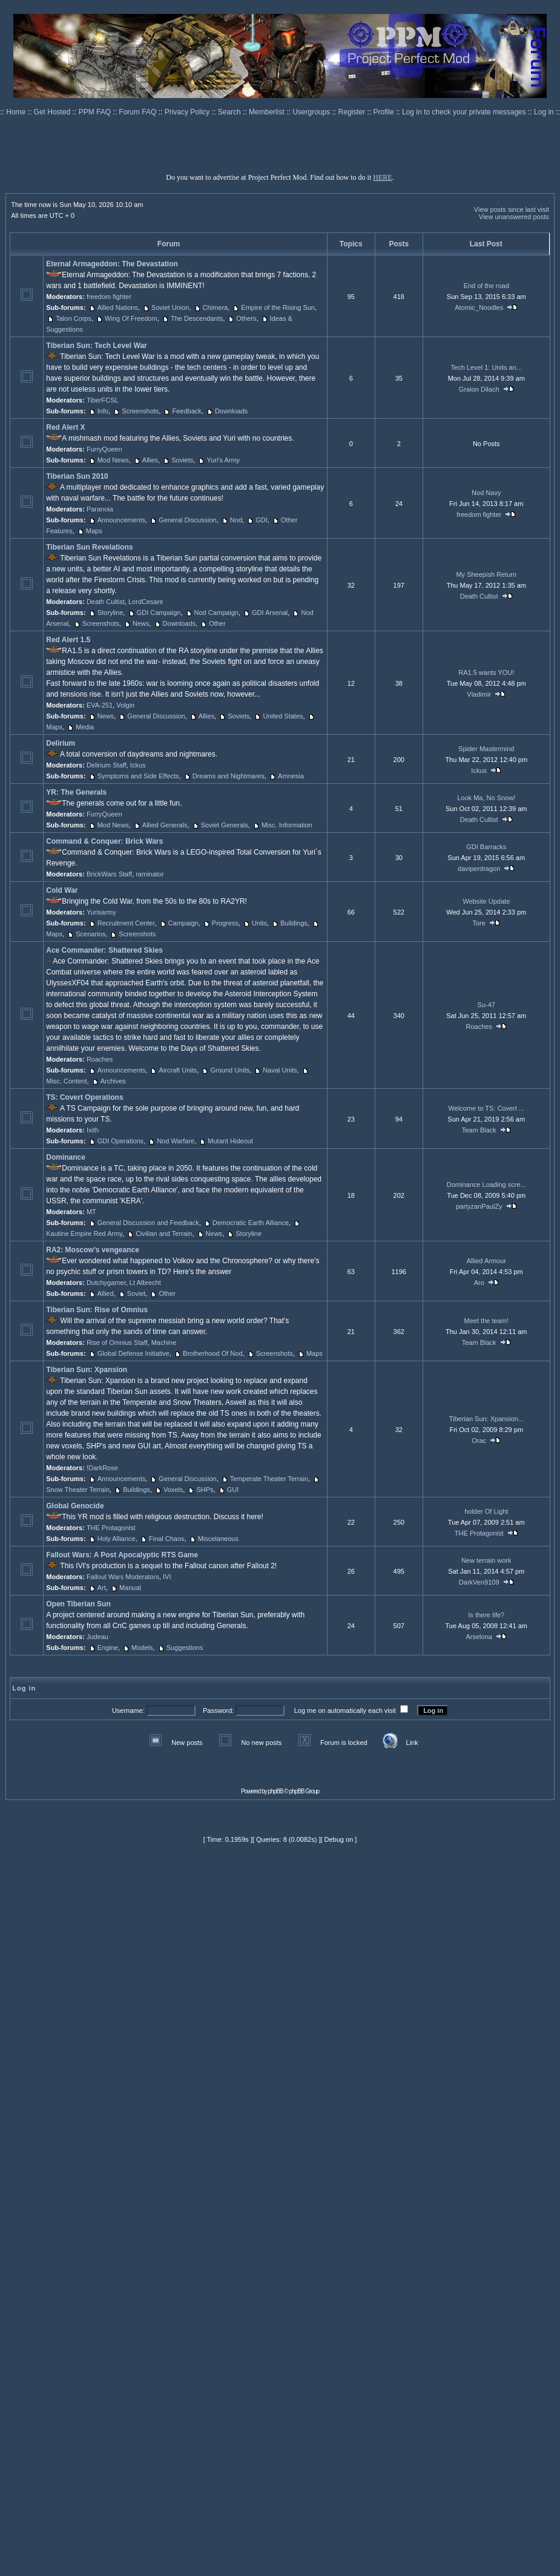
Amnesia (291, 776)
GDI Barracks (486, 846)
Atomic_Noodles (479, 307)
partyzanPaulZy (479, 1206)
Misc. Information (287, 825)
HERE (382, 177)
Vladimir (479, 694)
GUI (233, 1489)
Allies (150, 460)
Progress (225, 923)
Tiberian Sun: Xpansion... (486, 1418)
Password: (218, 1710)
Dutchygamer (106, 1282)
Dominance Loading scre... (486, 1184)
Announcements (121, 520)
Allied (105, 1293)
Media (85, 727)
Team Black (479, 1130)
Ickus (138, 765)
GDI (261, 520)
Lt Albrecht (145, 1282)
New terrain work (486, 1560)
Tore (478, 923)
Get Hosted (53, 112)
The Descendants (197, 318)
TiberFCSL (103, 400)
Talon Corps (73, 318)
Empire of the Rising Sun (278, 307)
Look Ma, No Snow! (486, 797)
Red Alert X (65, 427)
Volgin (125, 705)
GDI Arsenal (270, 612)
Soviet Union (170, 307)
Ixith (93, 1130)
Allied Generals (165, 825)
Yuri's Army (223, 460)
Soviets (182, 460)
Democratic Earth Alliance (250, 1222)
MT (91, 1211)
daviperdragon (479, 868)
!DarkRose (102, 1467)
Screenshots (140, 411)
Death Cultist (106, 601)
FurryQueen (104, 449)
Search (230, 112)
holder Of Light (486, 1511)
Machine (164, 1342)
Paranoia (100, 509)
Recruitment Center (126, 923)
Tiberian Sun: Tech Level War (96, 345)
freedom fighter (109, 296)
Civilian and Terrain (164, 1233)
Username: (128, 1710)
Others (246, 318)
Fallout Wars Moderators (123, 1576)
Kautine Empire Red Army (84, 1233)
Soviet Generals (224, 825)
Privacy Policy (188, 112)
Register (352, 112)
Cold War (61, 890)
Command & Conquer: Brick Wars (104, 841)
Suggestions (184, 1647)
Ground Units (229, 1070)
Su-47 (486, 1004)
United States (283, 716)
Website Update (486, 901)
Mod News (113, 460)
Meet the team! (486, 1320)
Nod (236, 520)
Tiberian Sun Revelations (89, 547)
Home (16, 112)
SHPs (204, 1489)
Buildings (294, 923)
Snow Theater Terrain (78, 1489)
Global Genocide (75, 1506)
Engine (107, 1647)
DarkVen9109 (479, 1582)
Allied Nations (117, 307)
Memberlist (267, 112)
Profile (385, 112)
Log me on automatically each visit (345, 1710)
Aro (479, 1282)
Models (142, 1647)
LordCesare (145, 601)
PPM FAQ (96, 112)
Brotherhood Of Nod (212, 1353)
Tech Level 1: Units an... (486, 367)
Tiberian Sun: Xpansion (86, 1369)
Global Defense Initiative (133, 1353)
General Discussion (187, 520)
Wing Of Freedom (131, 318)
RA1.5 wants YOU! (486, 672)
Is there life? (486, 1614)
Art (101, 1587)
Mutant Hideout (230, 1141)
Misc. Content (66, 1081)
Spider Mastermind (486, 748)
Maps (94, 530)
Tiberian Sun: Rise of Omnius (97, 1310)
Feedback (186, 411)
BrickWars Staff (109, 874)
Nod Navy (486, 492)
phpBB (275, 1791)
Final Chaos (167, 1538)
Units (259, 923)
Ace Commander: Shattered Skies (104, 950)
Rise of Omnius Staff (117, 1342)
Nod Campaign (216, 612)
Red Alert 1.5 (68, 640)
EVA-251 (100, 705)
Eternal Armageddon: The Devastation (112, 264)
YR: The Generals (76, 792)
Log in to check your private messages (465, 112)
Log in (544, 112)
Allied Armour (486, 1260)
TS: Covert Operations (84, 1097)
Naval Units (280, 1070)
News (141, 623)
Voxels (173, 1489)
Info (102, 411)
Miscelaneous (218, 1538)
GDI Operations (120, 1141)
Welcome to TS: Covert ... (486, 1108)
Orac (479, 1440)
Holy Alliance (116, 1538)
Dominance (65, 1157)
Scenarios (90, 934)
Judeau (97, 1636)
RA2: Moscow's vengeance (92, 1250)
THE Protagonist (111, 1527)
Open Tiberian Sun (78, 1604)
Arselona (479, 1636)
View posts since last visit (511, 209)
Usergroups (312, 112)
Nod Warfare (175, 1141)
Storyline (110, 612)
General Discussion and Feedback (148, 1222)
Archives (113, 1081)
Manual (130, 1587)
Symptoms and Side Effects (138, 776)
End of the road (486, 285)
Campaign (183, 923)
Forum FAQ (138, 112)
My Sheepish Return (486, 574)
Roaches (100, 1059)
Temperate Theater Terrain (269, 1478)
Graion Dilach (479, 389)
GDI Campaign (159, 612)
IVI (167, 1576)
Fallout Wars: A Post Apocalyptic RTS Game (122, 1555)
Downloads (231, 411)
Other (217, 623)
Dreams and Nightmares (229, 776)
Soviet (136, 1293)
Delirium (60, 743)
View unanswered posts (514, 216)
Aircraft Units (178, 1070)
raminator (149, 874)
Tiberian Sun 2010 (77, 476)
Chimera (215, 307)
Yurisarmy (101, 912)
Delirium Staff (107, 765)
